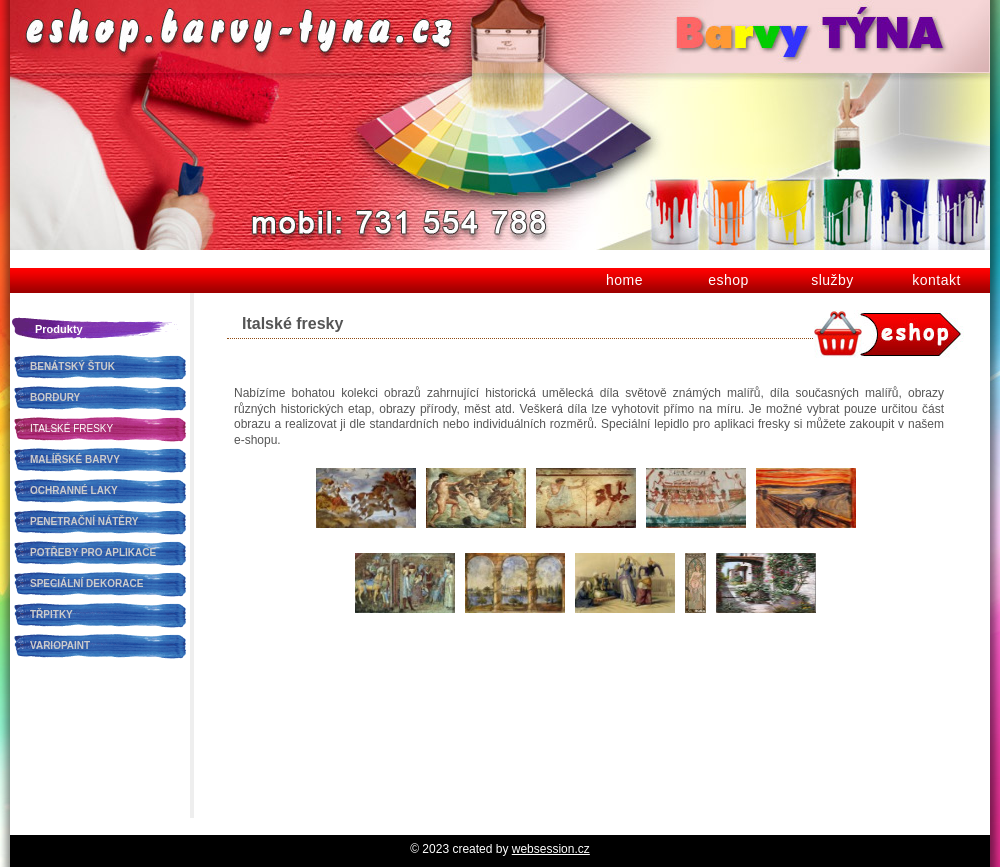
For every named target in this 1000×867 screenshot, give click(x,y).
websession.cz (551, 849)
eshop (728, 280)
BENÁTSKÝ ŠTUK (72, 366)
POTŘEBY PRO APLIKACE (93, 552)
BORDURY (55, 397)
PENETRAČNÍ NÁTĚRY (84, 521)
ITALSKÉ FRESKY (71, 428)
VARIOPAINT (60, 645)
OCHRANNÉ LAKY (74, 490)
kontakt (936, 280)
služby (832, 280)
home (624, 280)
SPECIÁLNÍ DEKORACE (86, 583)
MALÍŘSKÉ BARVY (75, 459)
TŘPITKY (51, 614)
